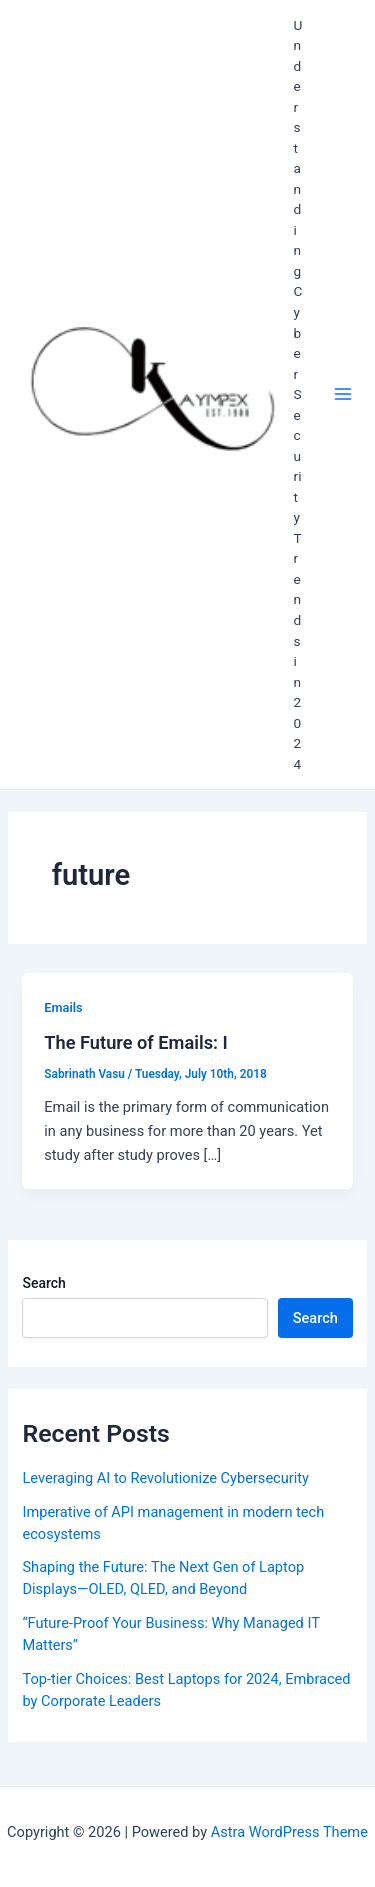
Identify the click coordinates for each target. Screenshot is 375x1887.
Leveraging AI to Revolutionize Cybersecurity (165, 1478)
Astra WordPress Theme (289, 1832)
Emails (63, 1007)
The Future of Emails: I (135, 1042)
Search (43, 1283)
